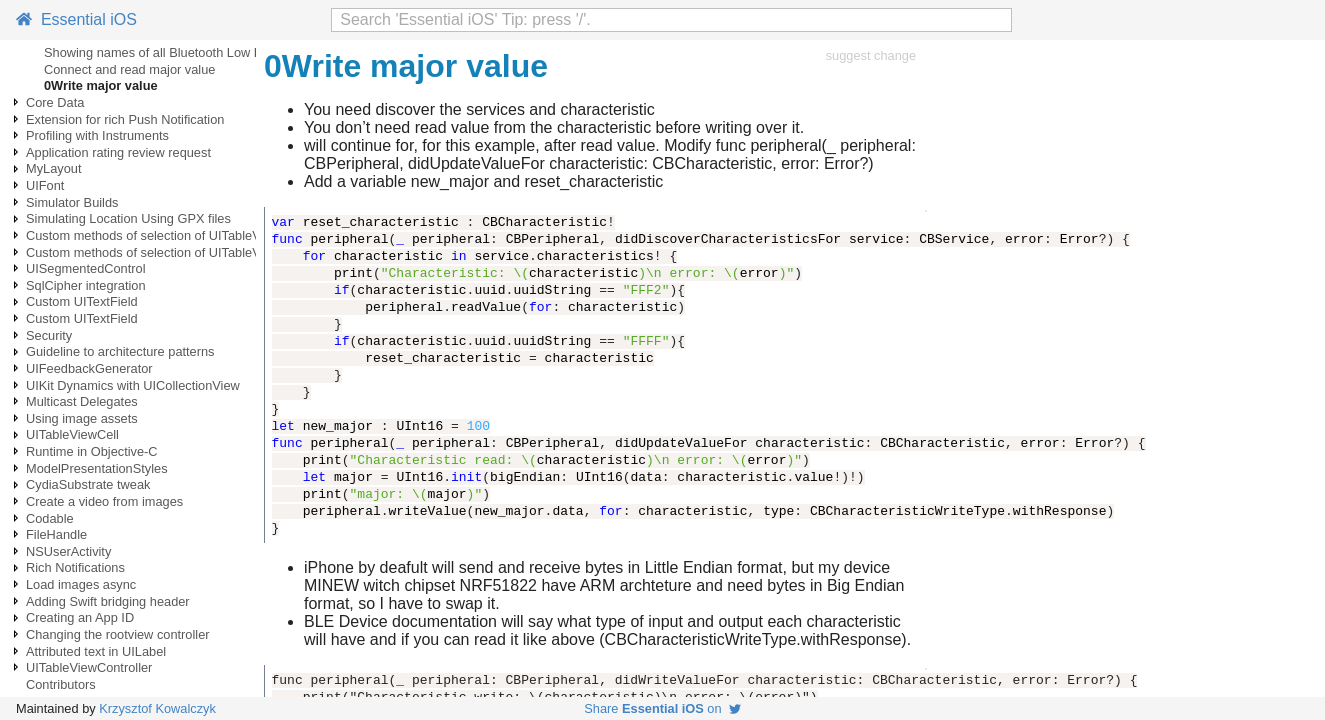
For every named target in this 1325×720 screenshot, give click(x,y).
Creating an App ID (80, 617)
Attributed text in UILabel (96, 651)
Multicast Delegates (82, 401)
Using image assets (82, 418)
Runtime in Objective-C (92, 451)
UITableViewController (89, 667)
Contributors (61, 684)
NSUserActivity (68, 551)
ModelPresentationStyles (97, 468)
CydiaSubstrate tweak (88, 484)
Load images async (81, 584)
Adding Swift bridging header (108, 601)
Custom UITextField (82, 301)
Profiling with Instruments (97, 135)
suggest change (871, 55)
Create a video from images (104, 501)
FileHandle (56, 534)
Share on (662, 708)
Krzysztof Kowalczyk (157, 708)
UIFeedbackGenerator (89, 368)
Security (49, 335)
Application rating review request (118, 152)
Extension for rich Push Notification (125, 119)
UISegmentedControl (86, 268)
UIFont (45, 185)
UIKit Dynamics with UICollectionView (133, 385)
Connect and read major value (129, 69)
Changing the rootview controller (118, 634)
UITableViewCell (72, 434)
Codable (50, 518)
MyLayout (53, 168)
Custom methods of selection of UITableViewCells (167, 235)
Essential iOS (76, 19)
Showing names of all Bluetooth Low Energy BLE (183, 52)
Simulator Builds (72, 202)
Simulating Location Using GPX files (128, 218)
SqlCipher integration (86, 285)
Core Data (55, 102)
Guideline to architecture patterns (120, 351)
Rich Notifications (75, 567)
